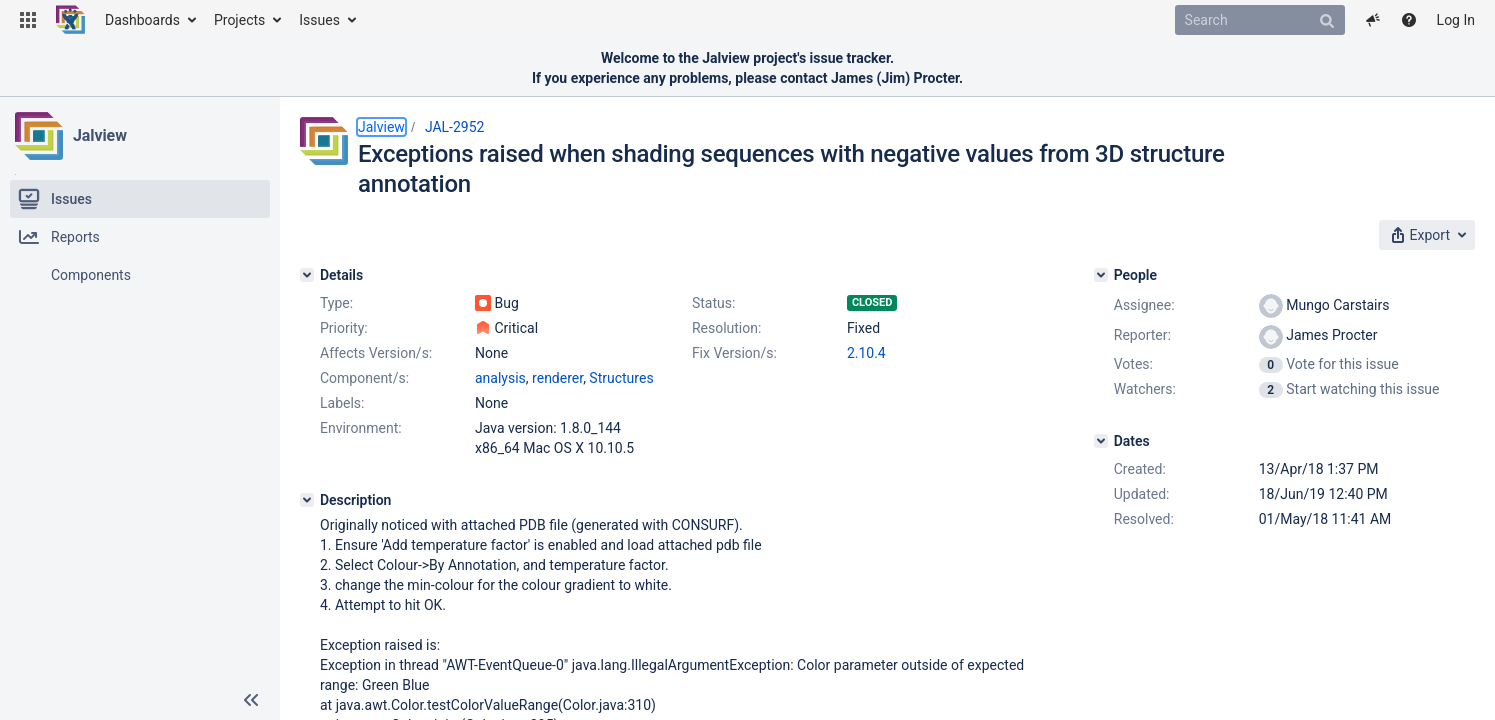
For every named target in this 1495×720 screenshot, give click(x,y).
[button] (28, 20)
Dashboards (142, 20)
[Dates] (1101, 441)
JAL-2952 (455, 127)
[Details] (307, 275)
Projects (239, 20)
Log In (1456, 20)
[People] (1101, 275)
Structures (621, 378)
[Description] (307, 500)
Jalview (100, 135)
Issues (319, 20)
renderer (557, 378)
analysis (500, 378)
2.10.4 (866, 353)
